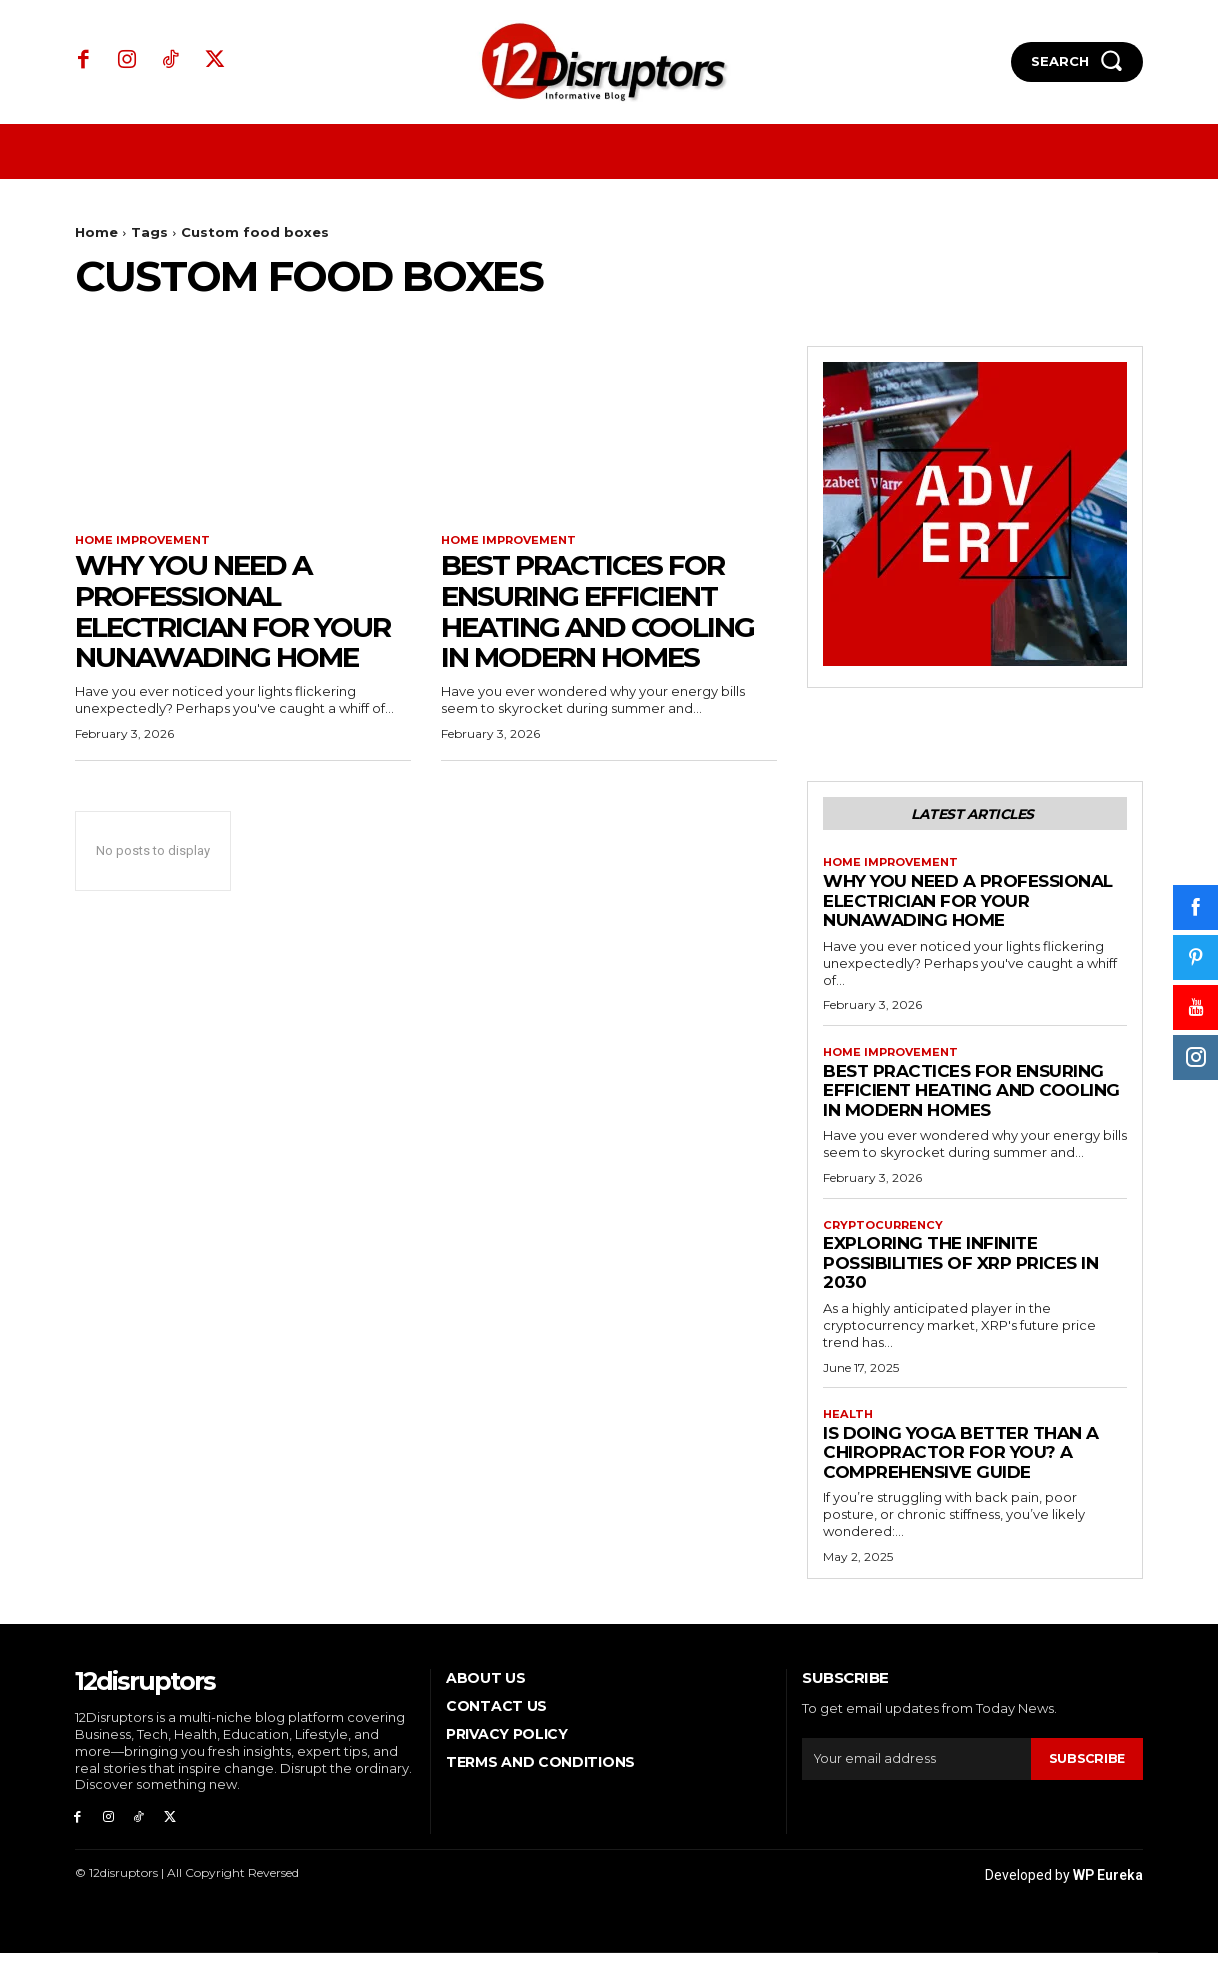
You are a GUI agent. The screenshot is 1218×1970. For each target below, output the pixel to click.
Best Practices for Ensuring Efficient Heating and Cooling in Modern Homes (597, 613)
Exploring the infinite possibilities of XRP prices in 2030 (960, 1273)
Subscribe (1086, 1771)
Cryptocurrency (886, 1235)
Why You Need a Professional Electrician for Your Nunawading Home (232, 613)
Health (849, 1426)
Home (96, 232)
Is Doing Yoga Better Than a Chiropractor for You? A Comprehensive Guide (961, 1464)
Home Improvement (147, 541)
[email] (915, 1771)
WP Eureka (1108, 1892)
